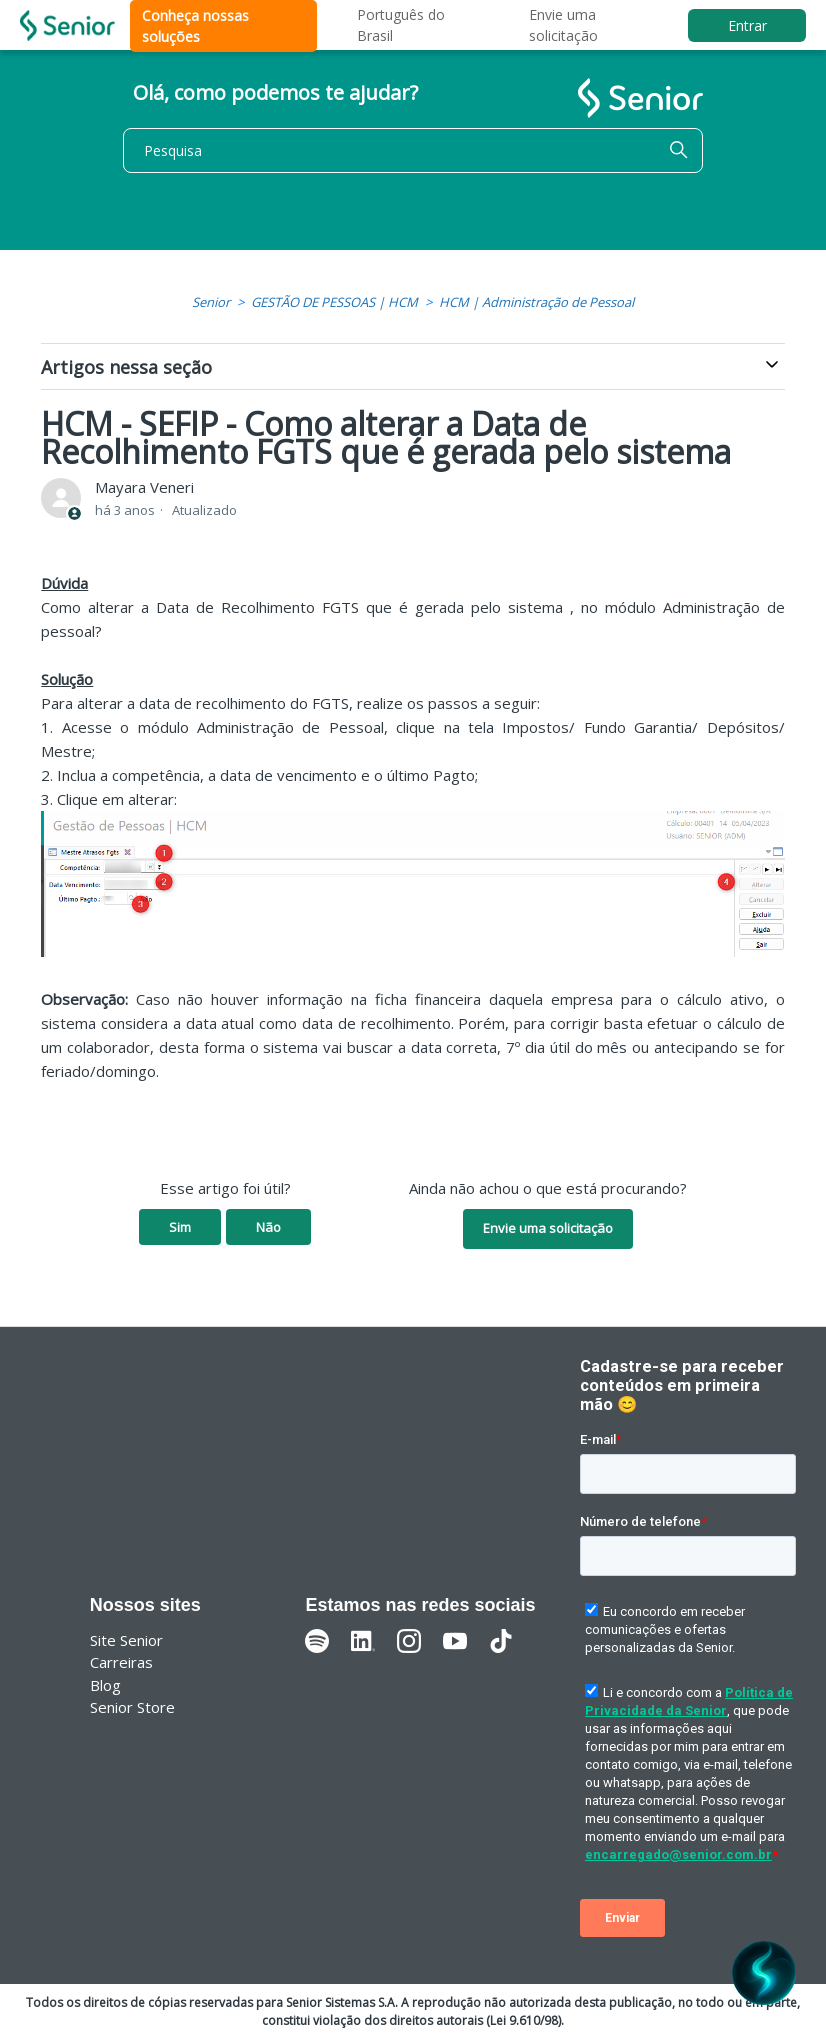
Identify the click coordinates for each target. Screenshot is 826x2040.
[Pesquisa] (413, 150)
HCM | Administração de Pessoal (536, 302)
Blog (105, 1685)
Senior (211, 302)
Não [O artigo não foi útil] (268, 1227)
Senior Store (132, 1707)
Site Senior (126, 1640)
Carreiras (121, 1662)
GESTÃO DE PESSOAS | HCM (334, 302)
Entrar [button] (747, 25)
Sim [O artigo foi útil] (180, 1227)
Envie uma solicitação (548, 1228)
